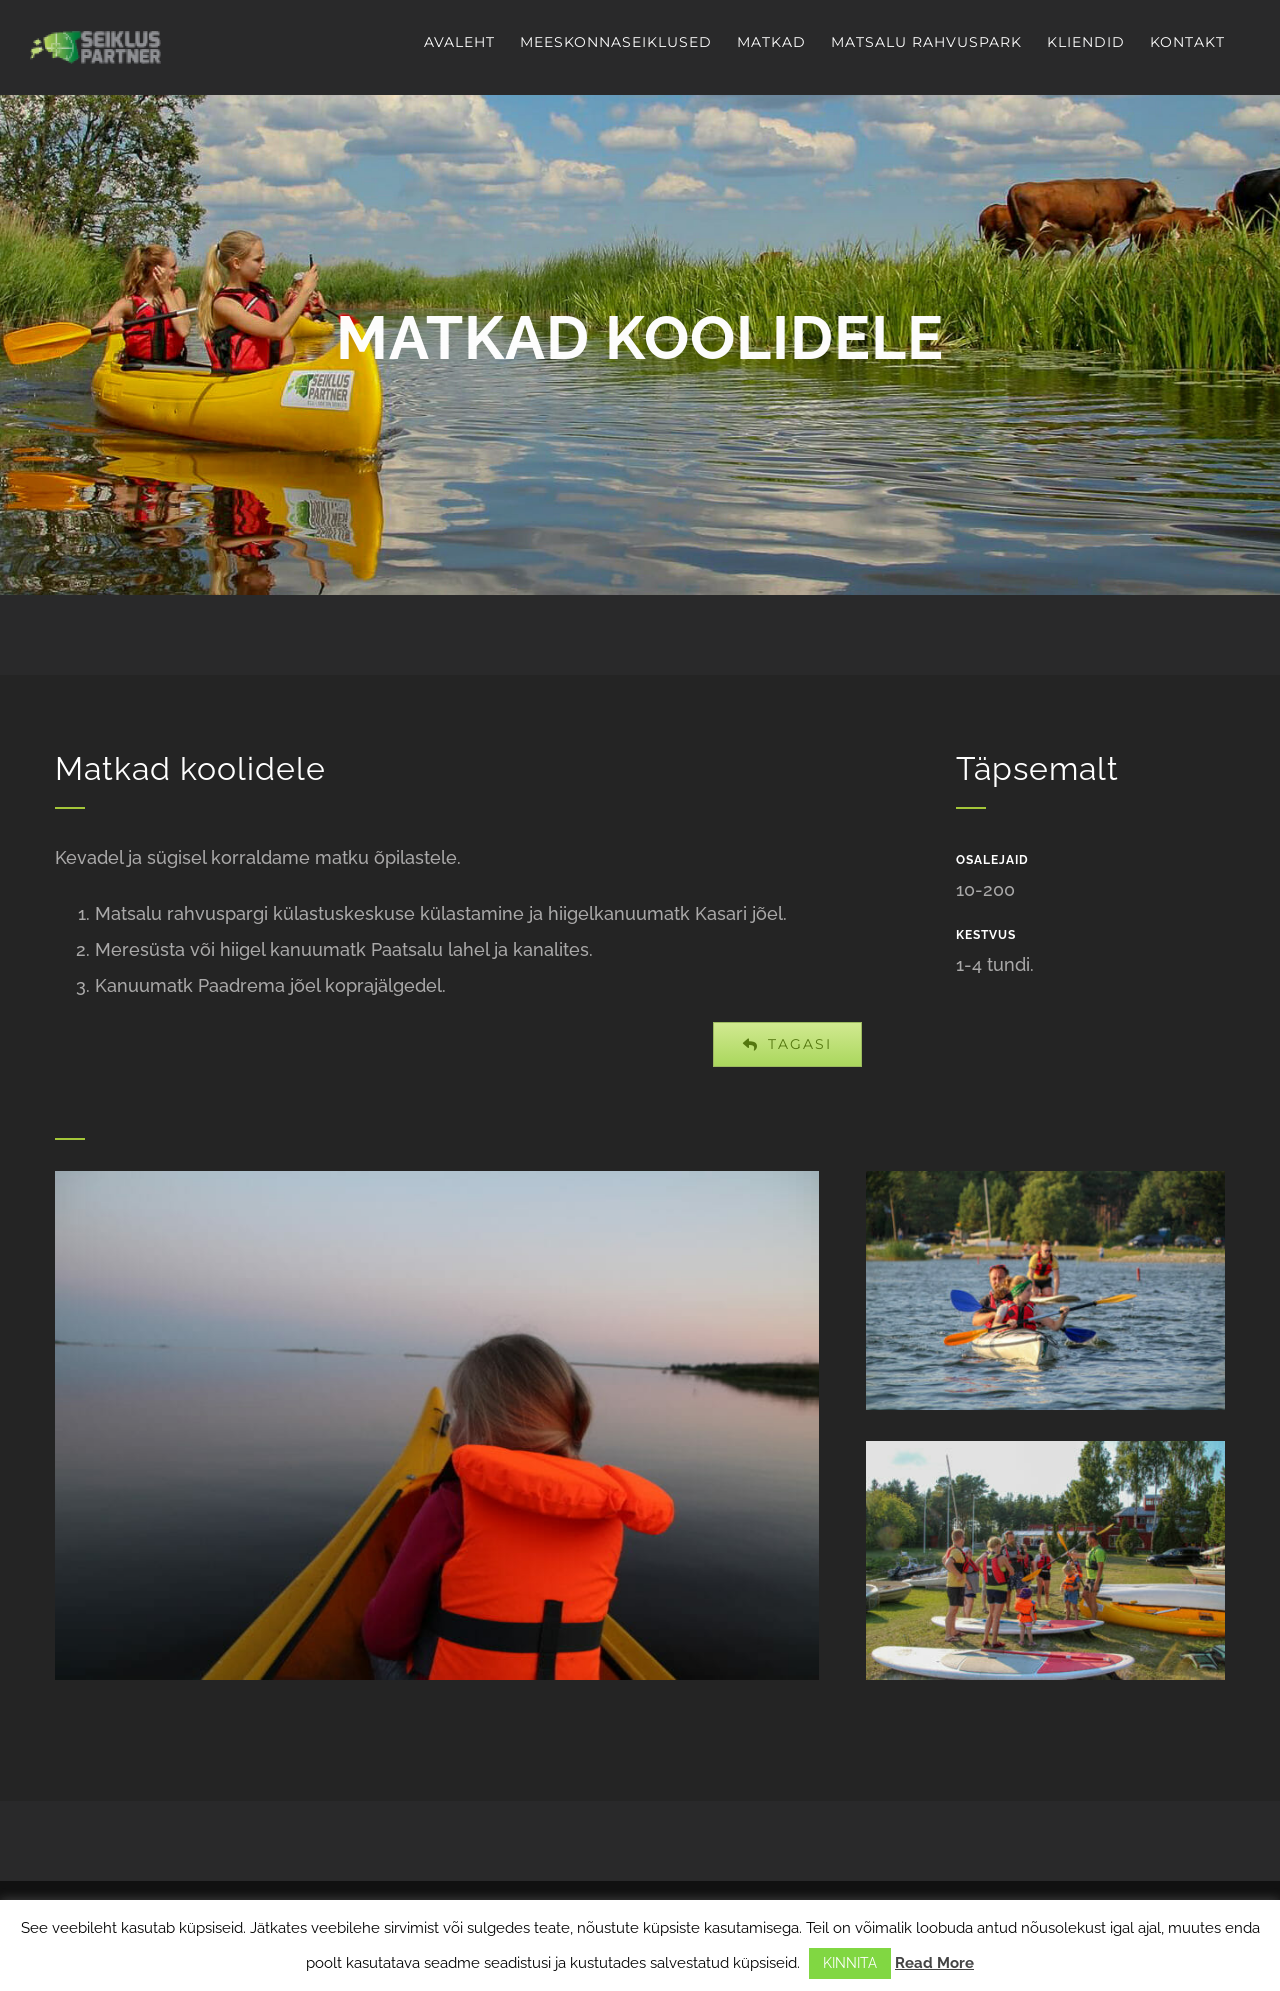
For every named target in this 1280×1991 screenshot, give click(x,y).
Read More (934, 1963)
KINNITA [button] (850, 1963)
